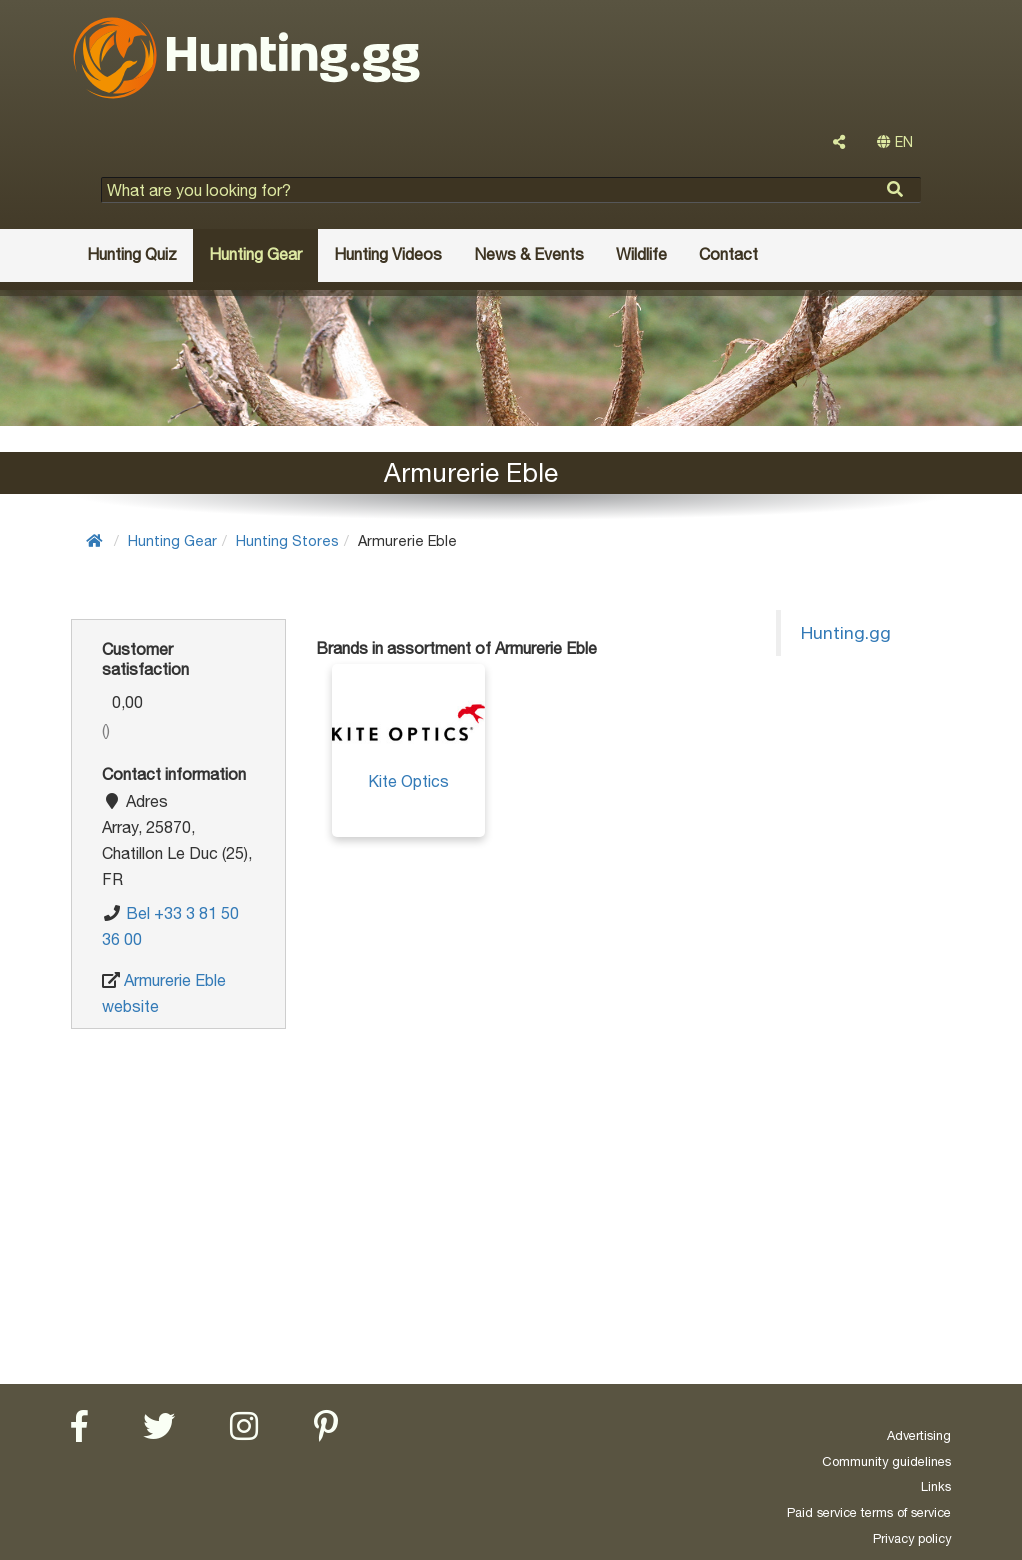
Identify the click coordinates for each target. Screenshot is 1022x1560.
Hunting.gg (846, 632)
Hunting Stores (287, 540)
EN (895, 142)
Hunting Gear (172, 540)
